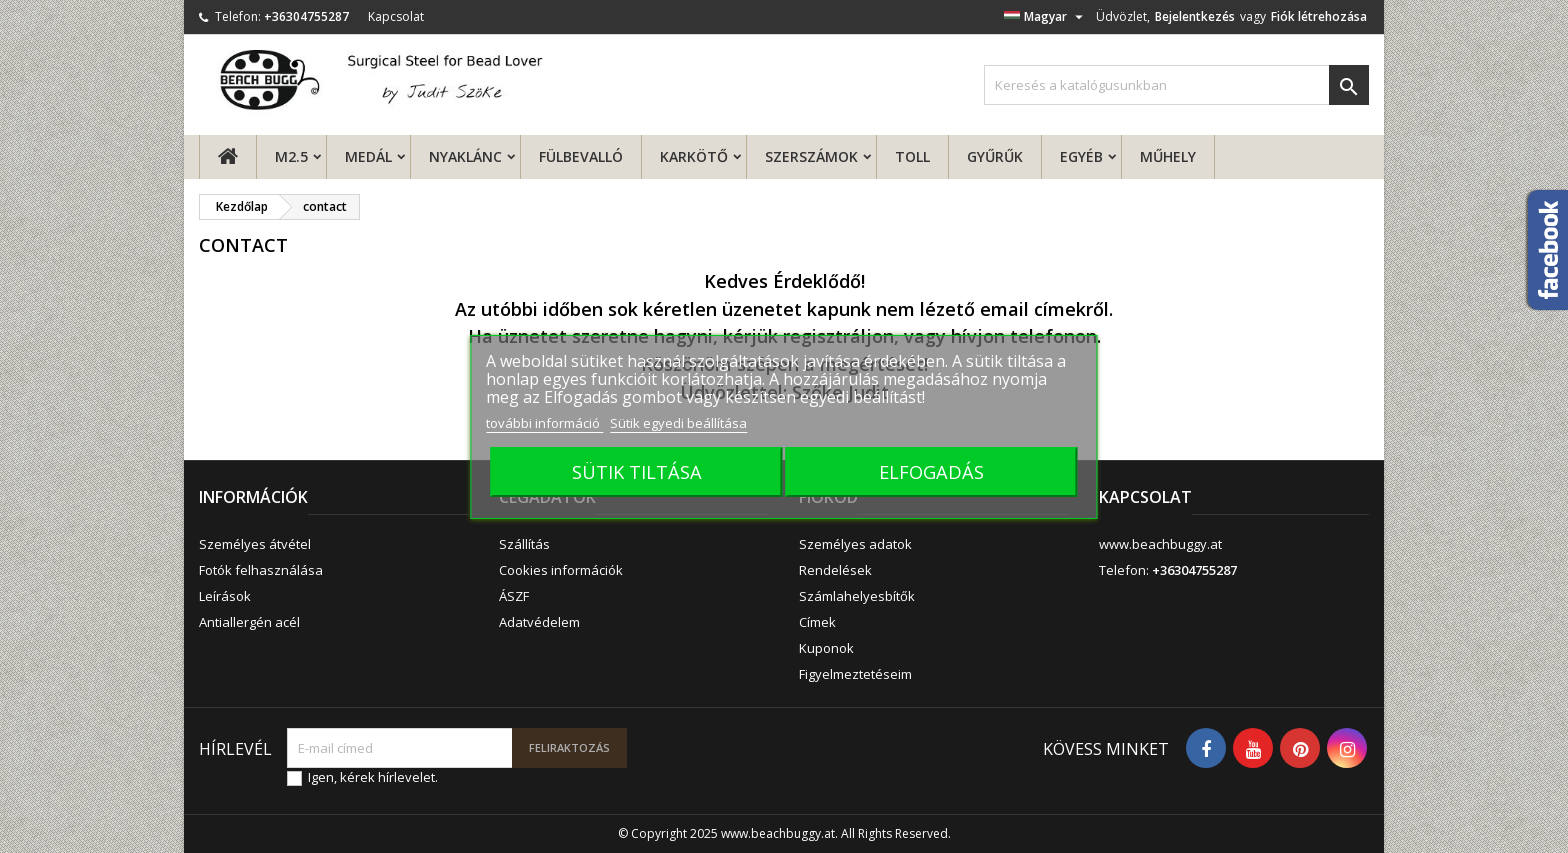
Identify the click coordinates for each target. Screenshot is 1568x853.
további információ (544, 423)
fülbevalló (581, 156)
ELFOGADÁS (931, 471)
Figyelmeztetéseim (855, 674)
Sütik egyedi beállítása (678, 423)
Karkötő (694, 156)
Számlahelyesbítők (857, 596)
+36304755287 (306, 16)
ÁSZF (514, 596)
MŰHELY (1168, 156)
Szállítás (524, 544)
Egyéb (1081, 156)
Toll (912, 156)
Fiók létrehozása (1319, 16)
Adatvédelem (539, 622)
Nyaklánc (465, 156)
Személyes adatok (855, 544)
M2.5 (291, 156)
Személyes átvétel (255, 544)
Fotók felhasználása (261, 570)
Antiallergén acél (249, 622)
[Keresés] (1176, 85)
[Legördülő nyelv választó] (1046, 17)
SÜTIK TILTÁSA (637, 471)
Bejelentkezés (1195, 16)
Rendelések (835, 570)
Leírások (225, 596)
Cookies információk (561, 570)
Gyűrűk (995, 156)
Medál (368, 156)
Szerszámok (811, 156)
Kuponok (826, 648)
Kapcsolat (396, 16)
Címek (817, 622)
